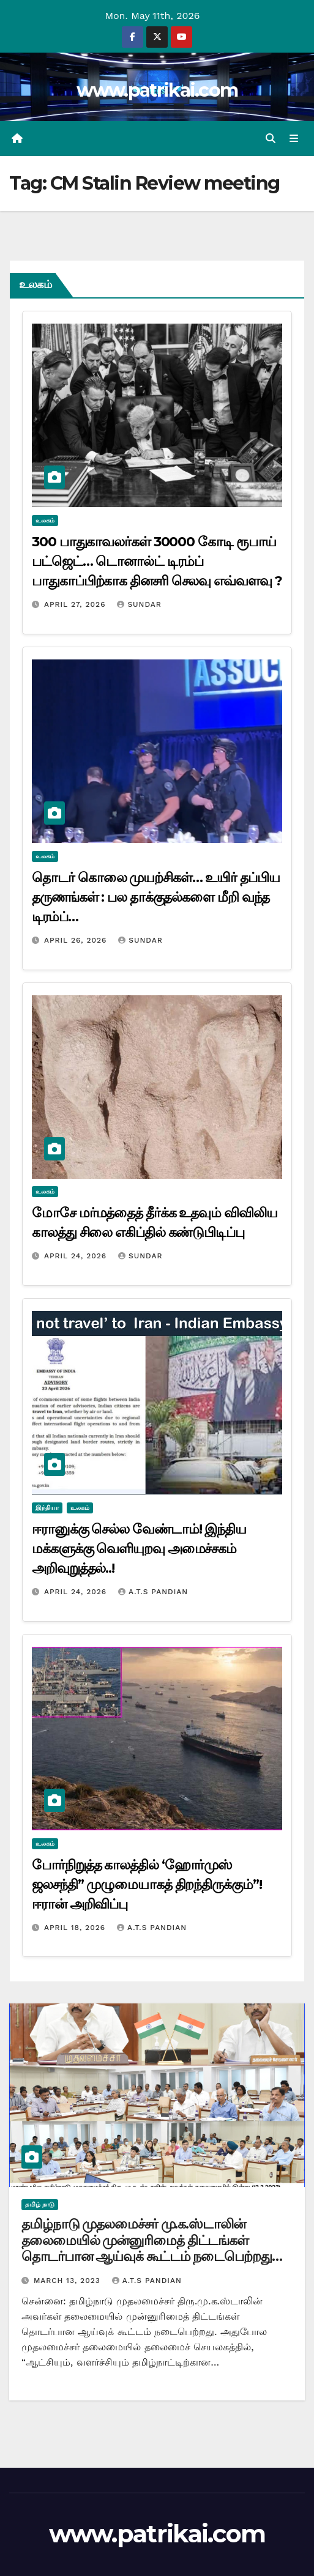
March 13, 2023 (68, 2280)
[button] (270, 138)
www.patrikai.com (157, 90)
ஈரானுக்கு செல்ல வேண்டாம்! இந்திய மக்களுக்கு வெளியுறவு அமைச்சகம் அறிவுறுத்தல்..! (139, 1548)
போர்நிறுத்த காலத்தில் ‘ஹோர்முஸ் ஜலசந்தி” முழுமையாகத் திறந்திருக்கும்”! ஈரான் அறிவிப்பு (147, 1884)
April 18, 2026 (76, 1927)
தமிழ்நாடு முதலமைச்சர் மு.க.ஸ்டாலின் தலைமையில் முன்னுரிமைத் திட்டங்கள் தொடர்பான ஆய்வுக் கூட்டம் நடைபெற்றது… (151, 2240)
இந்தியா (47, 1507)
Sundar (139, 604)
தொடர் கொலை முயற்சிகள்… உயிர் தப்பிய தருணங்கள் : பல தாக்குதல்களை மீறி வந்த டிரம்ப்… (156, 897)
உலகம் (45, 520)
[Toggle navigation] (294, 139)
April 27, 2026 (76, 604)
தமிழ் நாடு (39, 2204)
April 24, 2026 (77, 1256)
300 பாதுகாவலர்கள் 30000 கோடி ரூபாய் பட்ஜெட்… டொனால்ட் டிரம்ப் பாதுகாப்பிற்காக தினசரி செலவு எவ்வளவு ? (157, 561)
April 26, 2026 (77, 940)
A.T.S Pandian (153, 1591)
